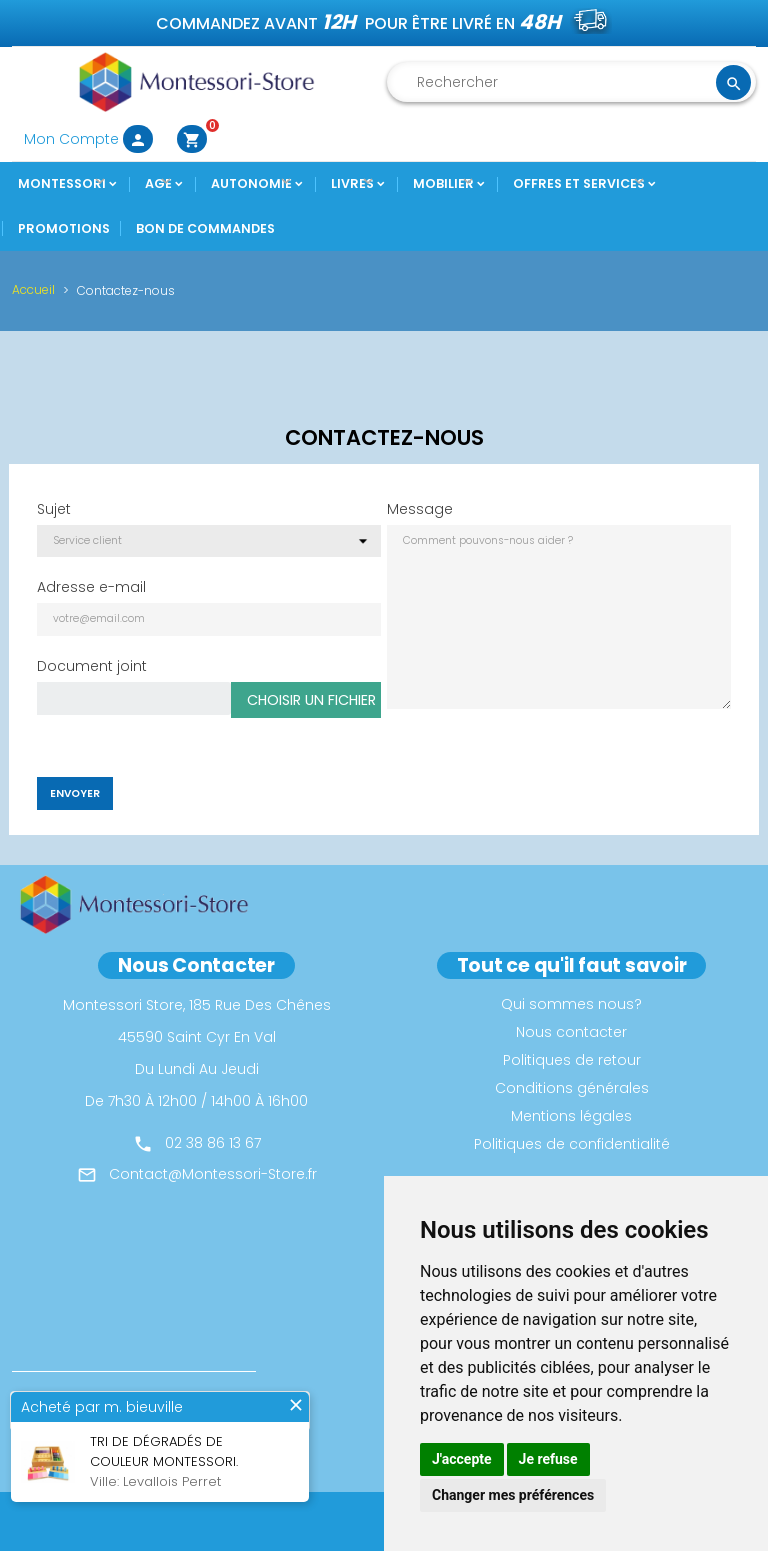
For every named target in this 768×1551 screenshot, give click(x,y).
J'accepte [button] (462, 1459)
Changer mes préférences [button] (513, 1495)
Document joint (92, 666)
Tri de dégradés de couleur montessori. (164, 1451)
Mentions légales (571, 1116)
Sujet (54, 509)
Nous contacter (571, 1032)
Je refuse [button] (548, 1459)
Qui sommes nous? (571, 1004)
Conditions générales (572, 1088)
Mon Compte (88, 139)
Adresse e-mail (91, 587)
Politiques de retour (572, 1060)
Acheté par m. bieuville (102, 1407)
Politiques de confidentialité (572, 1144)
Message (420, 509)
